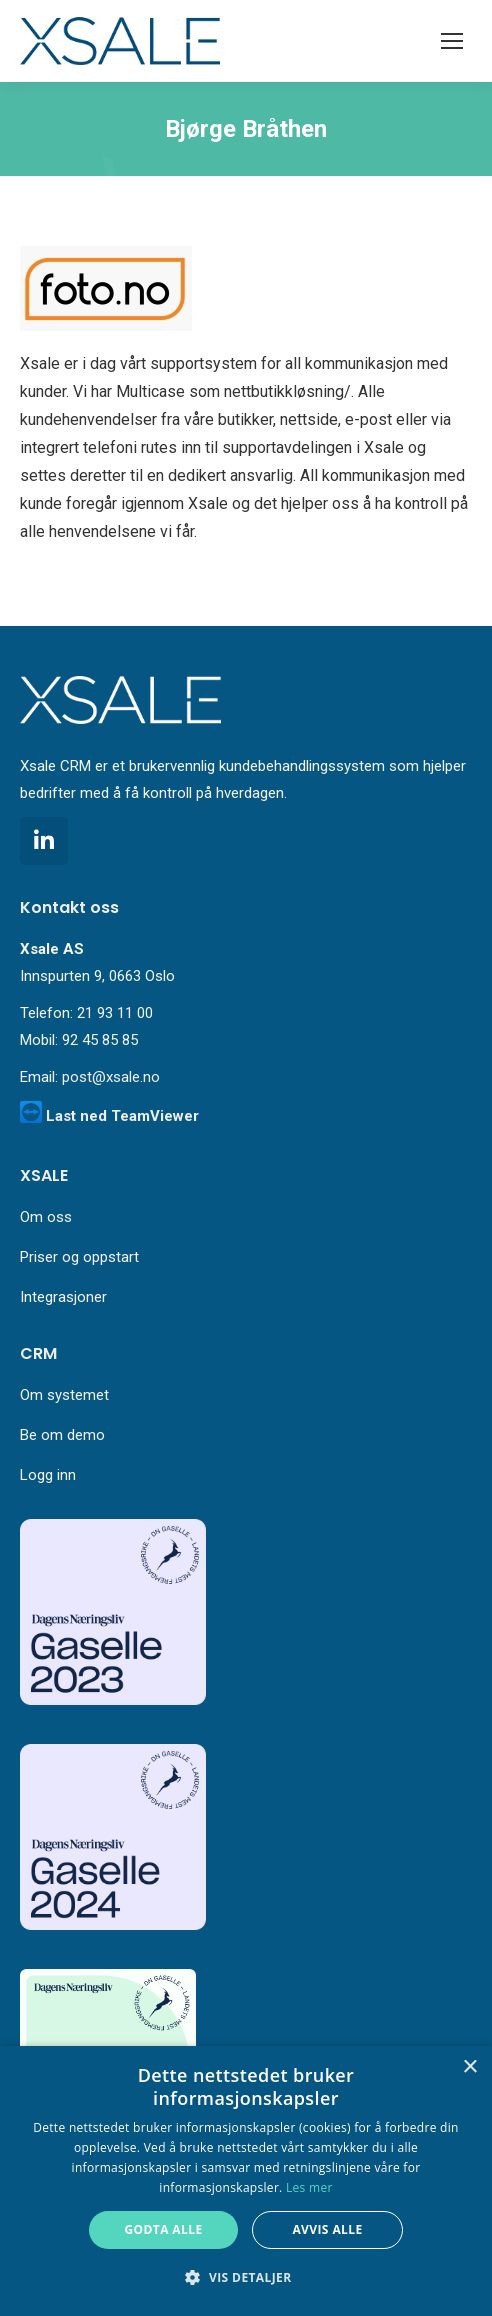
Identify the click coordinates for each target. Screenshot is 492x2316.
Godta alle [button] (163, 2229)
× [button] (469, 2067)
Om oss (46, 1217)
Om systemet (64, 1395)
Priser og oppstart (79, 1257)
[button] (245, 2278)
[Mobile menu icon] (452, 41)
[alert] (246, 2181)
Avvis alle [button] (327, 2229)
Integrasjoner (63, 1297)
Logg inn (48, 1475)
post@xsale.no (111, 1077)
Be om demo (62, 1435)
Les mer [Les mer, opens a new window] (309, 2187)
